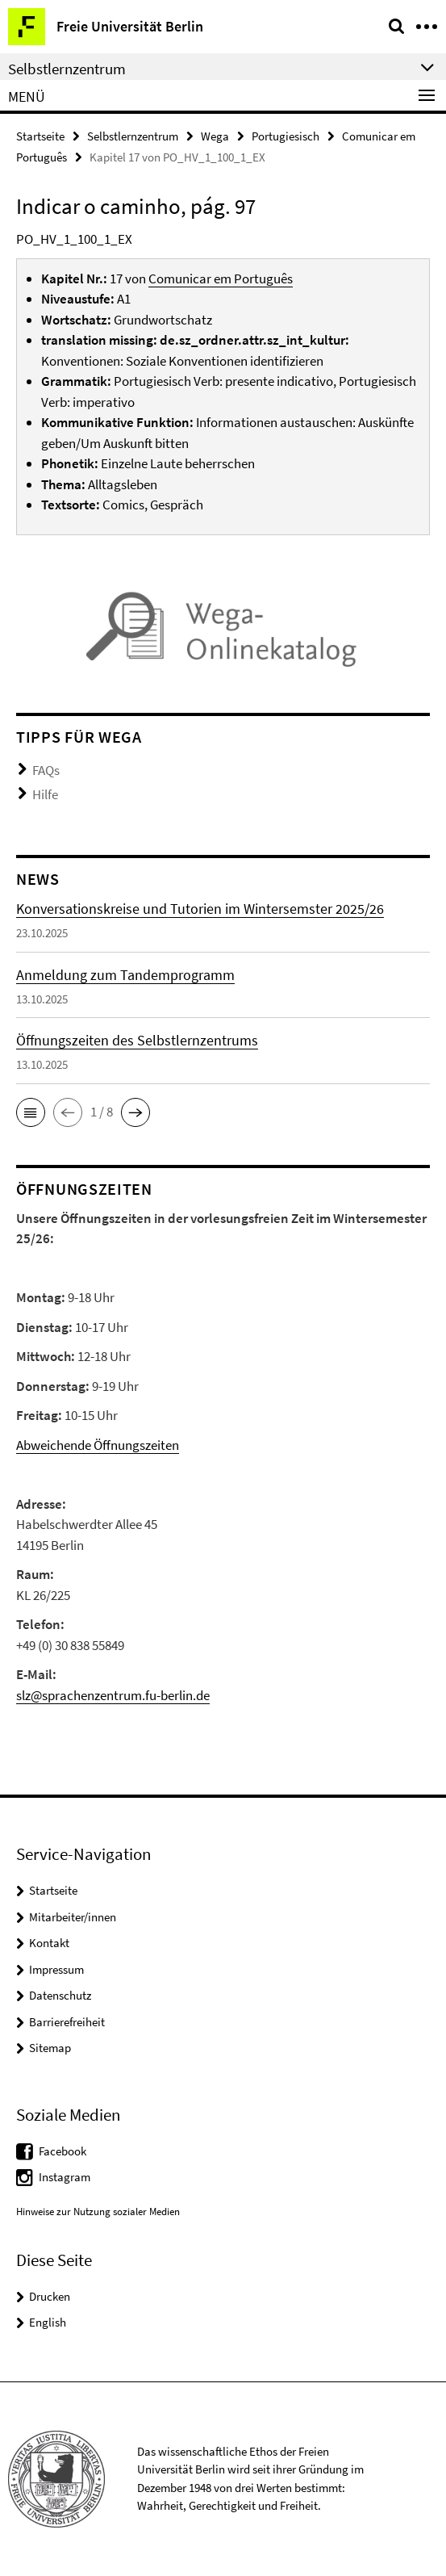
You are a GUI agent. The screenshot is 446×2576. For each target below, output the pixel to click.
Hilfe (45, 794)
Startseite (40, 136)
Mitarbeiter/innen (72, 1917)
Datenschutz (60, 1995)
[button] (30, 1112)
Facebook (62, 2151)
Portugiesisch (285, 136)
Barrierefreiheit (67, 2021)
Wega (215, 136)
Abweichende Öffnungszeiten (97, 1445)
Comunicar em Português (220, 278)
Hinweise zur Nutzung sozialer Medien (98, 2211)
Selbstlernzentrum (132, 136)
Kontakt (49, 1942)
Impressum (56, 1969)
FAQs (46, 770)
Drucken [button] (49, 2296)
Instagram (64, 2176)
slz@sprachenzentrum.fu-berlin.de (113, 1695)
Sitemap (50, 2047)
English (47, 2322)
